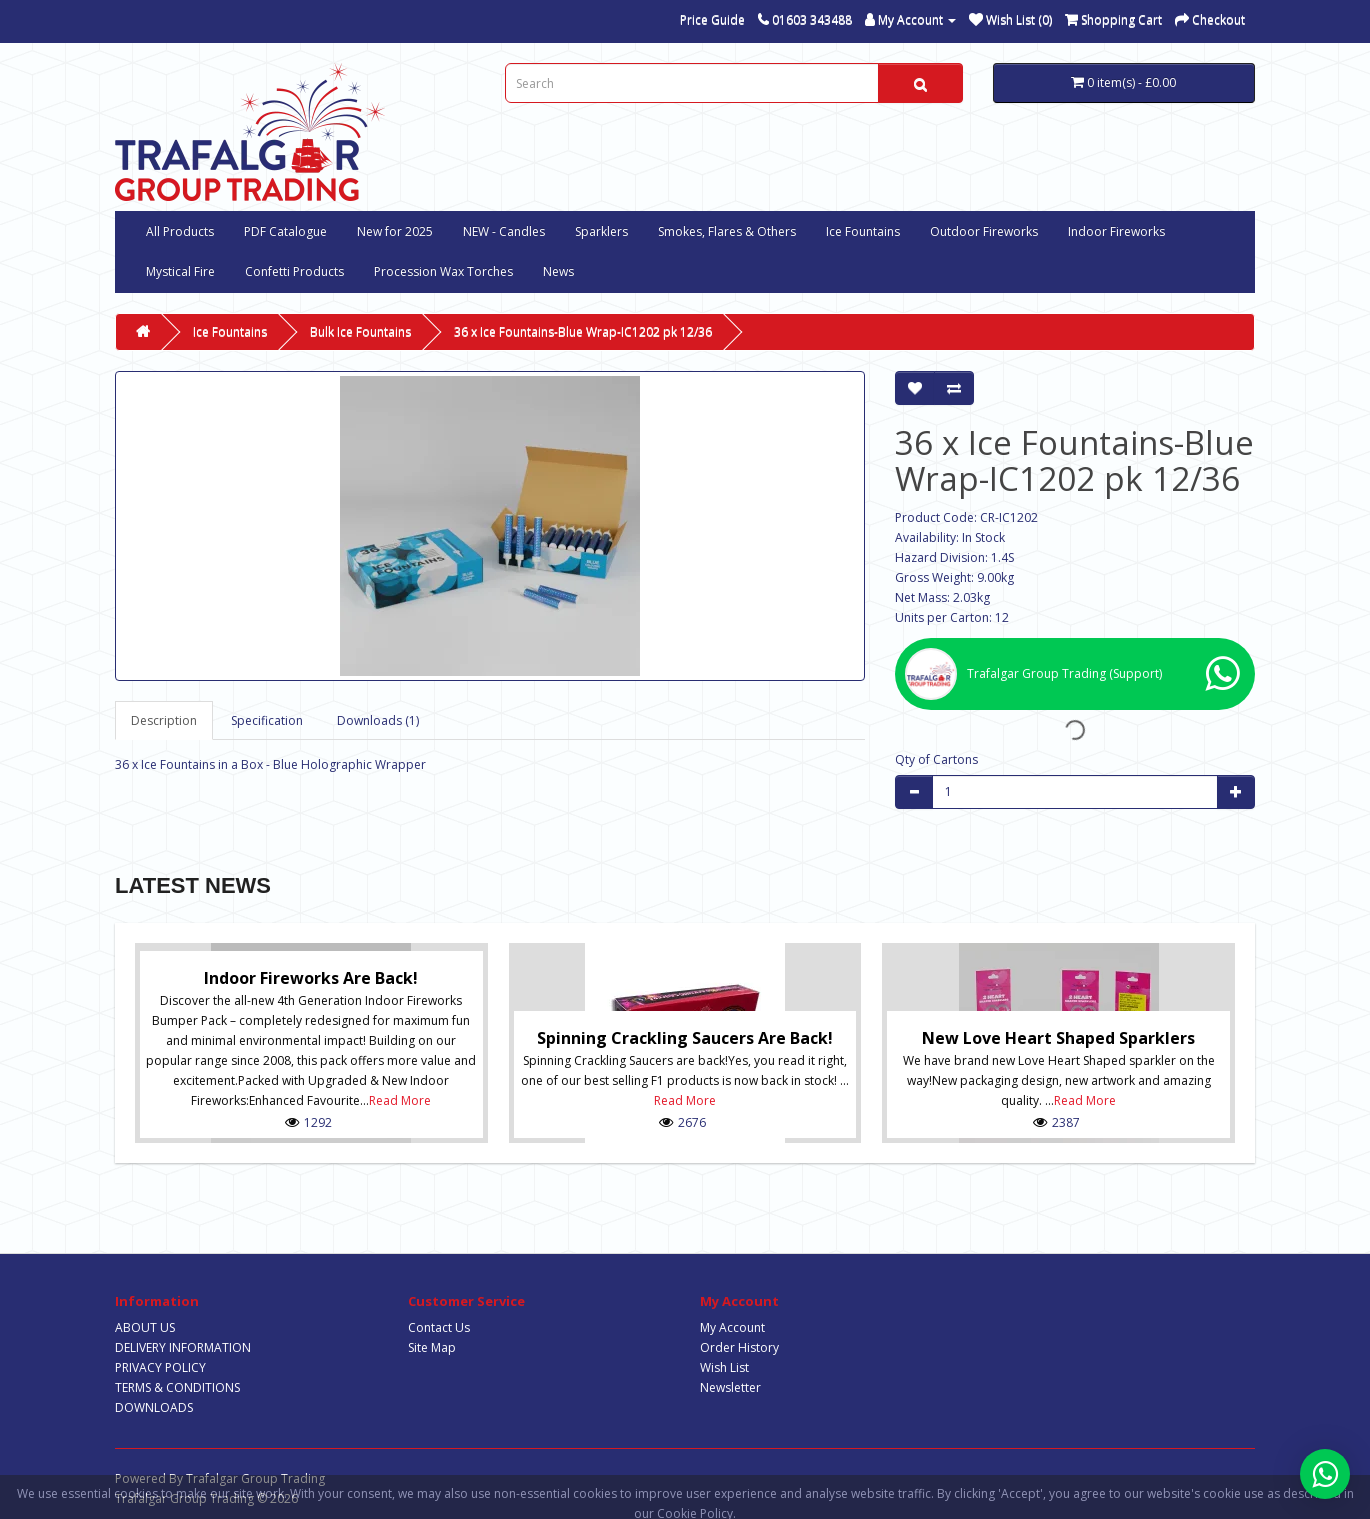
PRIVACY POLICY (160, 1367)
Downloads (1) (378, 720)
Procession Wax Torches (443, 271)
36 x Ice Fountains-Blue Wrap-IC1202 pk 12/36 (583, 331)
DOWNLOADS (154, 1407)
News (558, 271)
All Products (180, 231)
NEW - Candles (504, 231)
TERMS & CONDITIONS (177, 1387)
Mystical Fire (180, 271)
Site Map (432, 1347)
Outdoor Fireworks (984, 231)
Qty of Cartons (936, 759)
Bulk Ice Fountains (360, 331)
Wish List (724, 1367)
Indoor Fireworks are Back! (311, 978)
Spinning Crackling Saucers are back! (685, 1038)
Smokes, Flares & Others (727, 231)
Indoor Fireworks (1116, 231)
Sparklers (601, 231)
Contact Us (439, 1327)
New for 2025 (395, 231)
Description (164, 720)
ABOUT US (145, 1327)
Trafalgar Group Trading (255, 1478)
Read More (400, 1100)
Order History (739, 1347)
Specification (267, 720)
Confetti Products (294, 271)
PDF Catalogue (285, 231)
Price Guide (712, 19)
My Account (732, 1327)
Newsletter (730, 1387)
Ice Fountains (863, 231)
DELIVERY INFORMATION (183, 1347)
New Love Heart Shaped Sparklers (1058, 1038)
